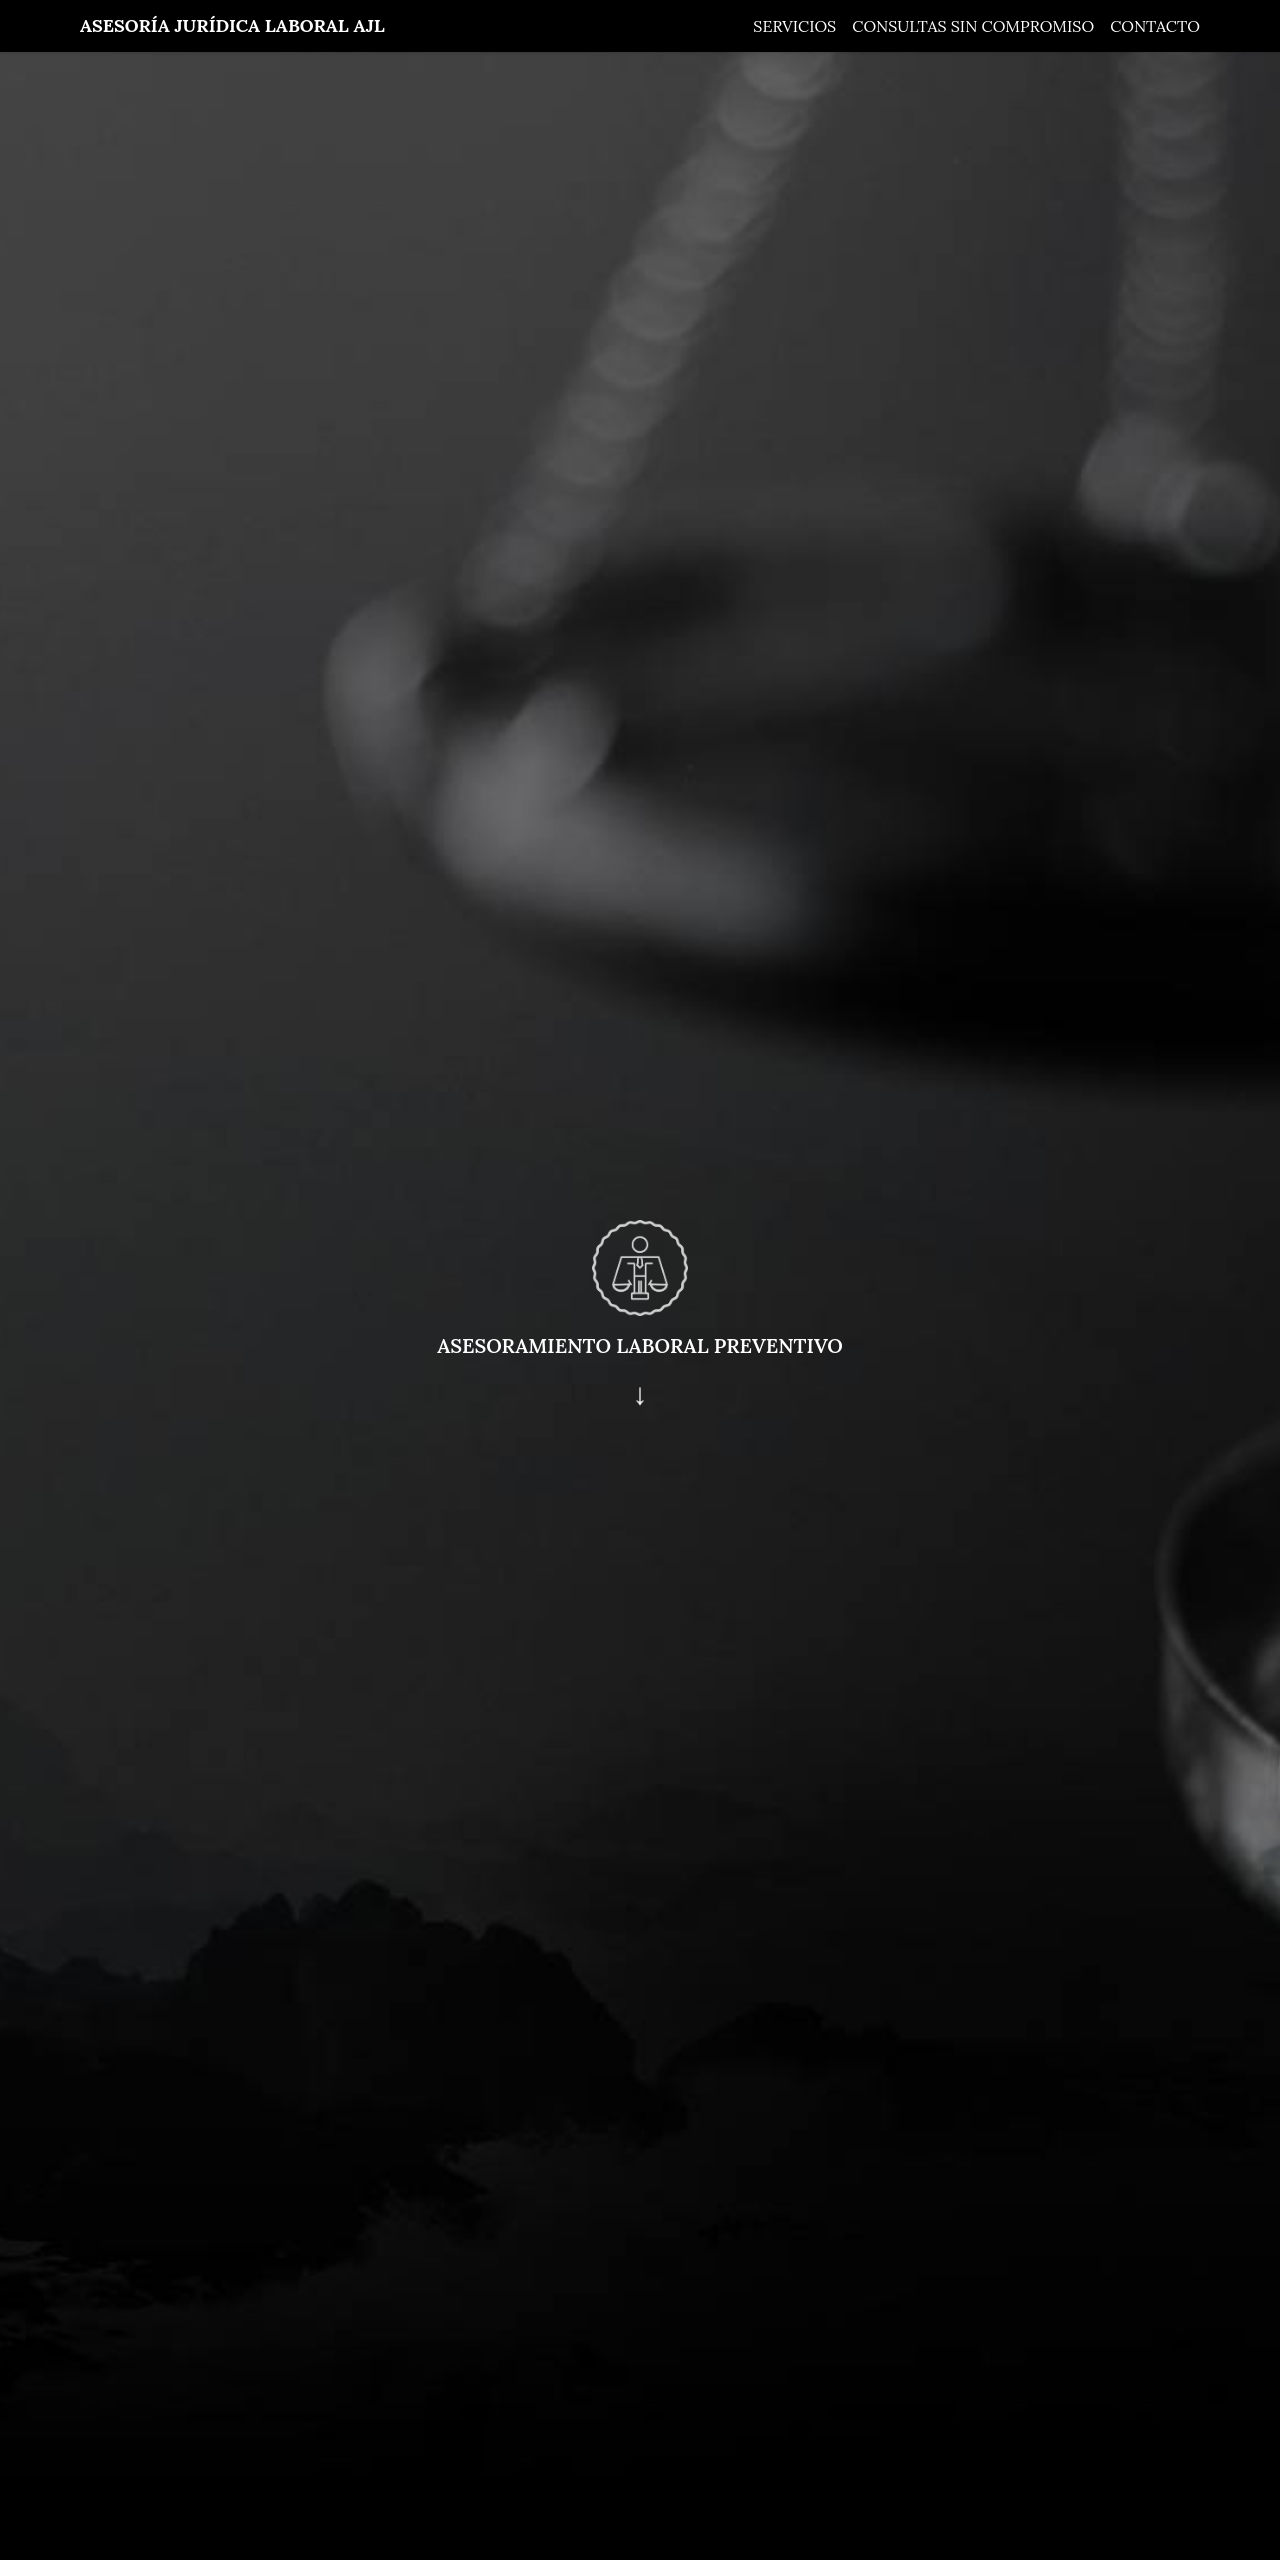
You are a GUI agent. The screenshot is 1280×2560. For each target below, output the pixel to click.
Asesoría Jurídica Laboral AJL (232, 25)
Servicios (794, 26)
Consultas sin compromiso (973, 26)
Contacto (1155, 26)
